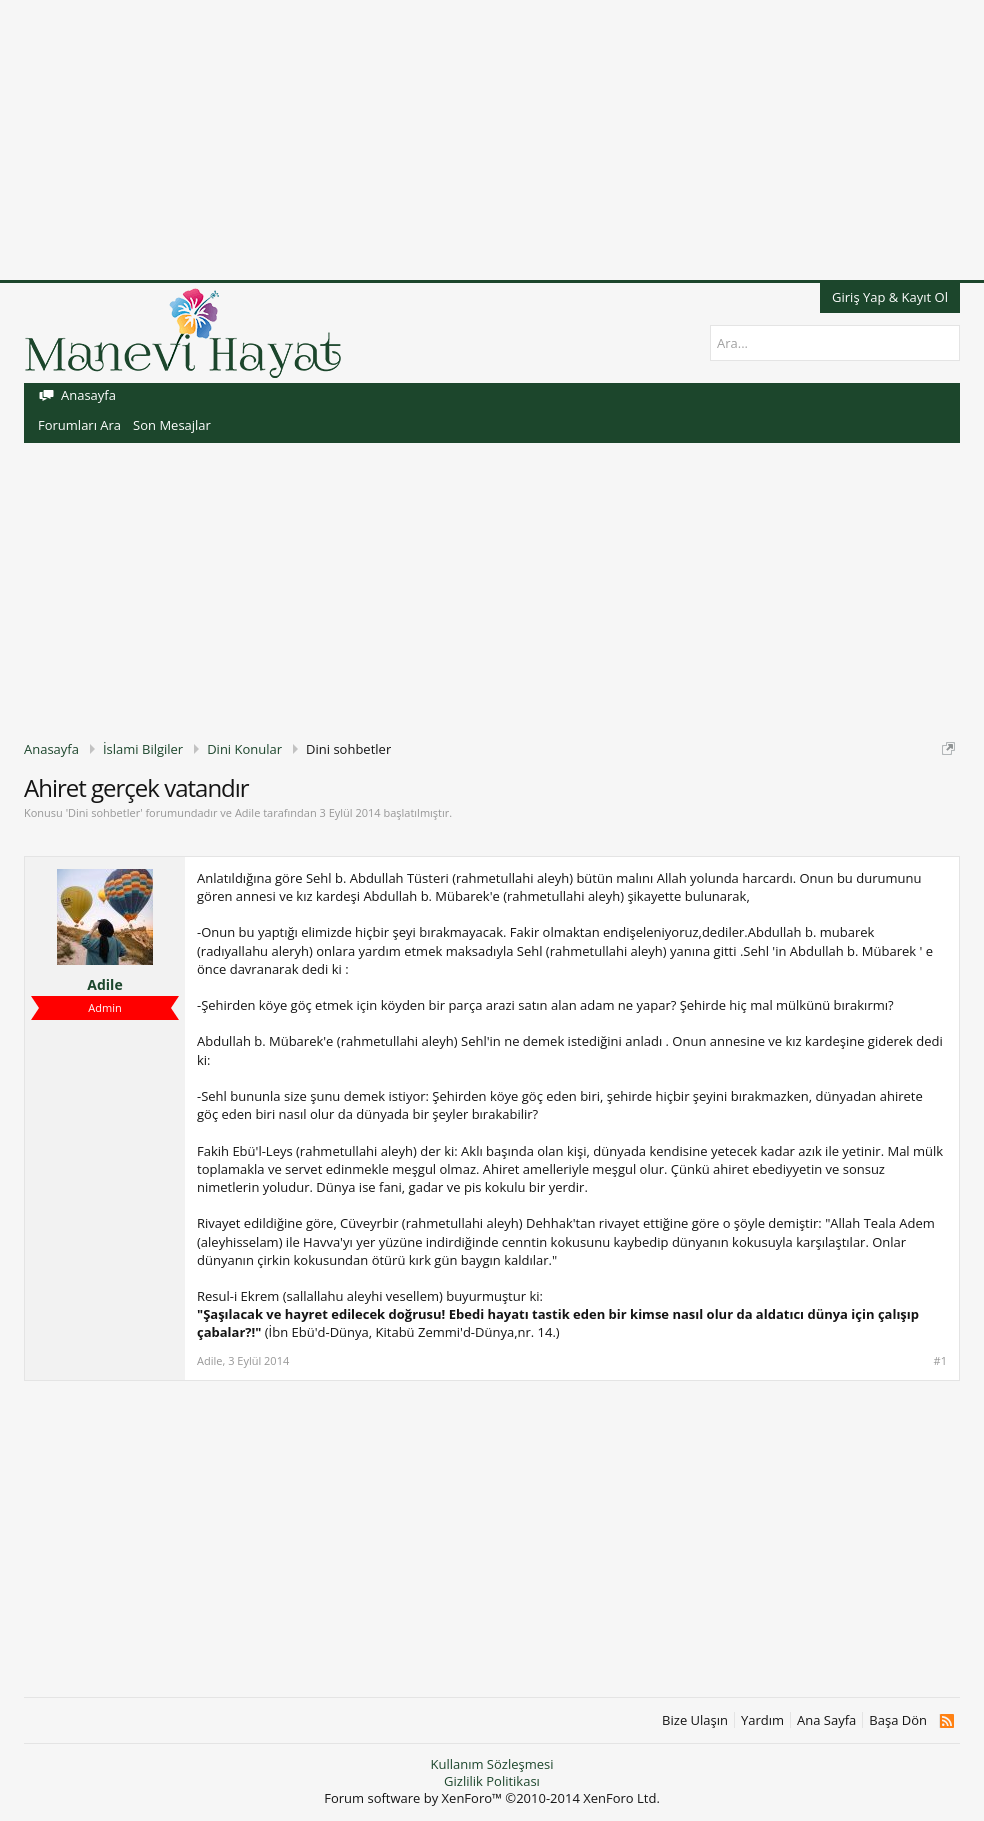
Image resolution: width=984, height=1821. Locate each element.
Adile (247, 812)
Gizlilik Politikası (492, 1781)
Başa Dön (898, 1720)
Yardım (762, 1720)
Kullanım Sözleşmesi (491, 1764)
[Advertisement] (492, 140)
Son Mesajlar (172, 425)
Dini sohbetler (104, 812)
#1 (940, 1361)
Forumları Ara (79, 425)
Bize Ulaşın (695, 1720)
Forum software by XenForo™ (492, 1798)
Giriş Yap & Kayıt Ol (890, 297)
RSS (946, 1721)
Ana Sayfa (826, 1720)
